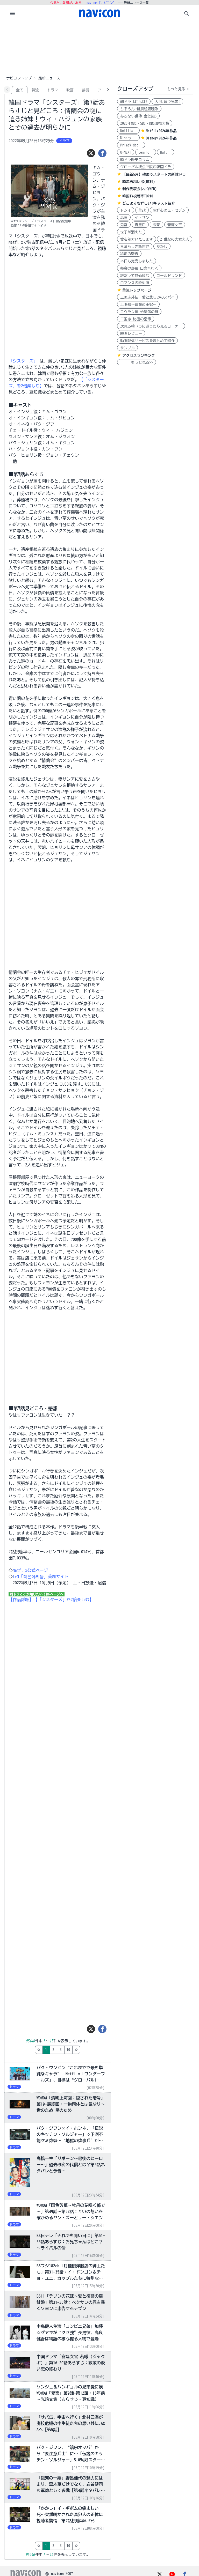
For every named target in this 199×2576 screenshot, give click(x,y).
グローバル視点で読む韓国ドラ (145, 167)
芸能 (85, 90)
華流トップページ (136, 290)
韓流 (35, 90)
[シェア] (102, 153)
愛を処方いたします (136, 239)
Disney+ (128, 138)
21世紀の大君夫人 (174, 239)
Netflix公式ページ (30, 1570)
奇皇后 (140, 225)
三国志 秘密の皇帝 (135, 319)
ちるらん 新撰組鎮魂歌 (139, 109)
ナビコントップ (19, 78)
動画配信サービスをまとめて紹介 (147, 341)
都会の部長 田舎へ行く (139, 268)
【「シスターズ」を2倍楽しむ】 (63, 1599)
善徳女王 (174, 225)
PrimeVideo (131, 145)
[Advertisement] (99, 47)
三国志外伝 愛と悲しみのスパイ (147, 297)
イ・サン (142, 217)
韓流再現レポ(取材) (138, 181)
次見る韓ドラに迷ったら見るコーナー (151, 326)
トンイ (125, 210)
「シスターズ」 (23, 361)
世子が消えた (131, 232)
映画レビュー (131, 333)
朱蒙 (156, 225)
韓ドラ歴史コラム (134, 159)
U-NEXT (125, 152)
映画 (70, 90)
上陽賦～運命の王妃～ (138, 304)
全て (19, 90)
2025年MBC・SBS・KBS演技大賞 (144, 123)
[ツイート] (91, 153)
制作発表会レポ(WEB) (139, 189)
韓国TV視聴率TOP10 (137, 196)
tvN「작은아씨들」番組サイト (41, 1576)
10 (90, 2050)
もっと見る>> (136, 362)
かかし (162, 246)
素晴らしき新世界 (134, 246)
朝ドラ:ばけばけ (133, 101)
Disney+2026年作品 (161, 138)
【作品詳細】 (21, 1599)
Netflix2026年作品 (161, 131)
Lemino (145, 152)
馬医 (123, 217)
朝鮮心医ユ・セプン (169, 210)
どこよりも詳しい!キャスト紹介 (148, 203)
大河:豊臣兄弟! (167, 101)
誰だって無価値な (134, 275)
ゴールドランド (169, 275)
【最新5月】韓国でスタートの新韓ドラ (154, 174)
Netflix (128, 130)
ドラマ (52, 90)
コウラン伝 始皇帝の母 (139, 312)
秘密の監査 (129, 254)
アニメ (102, 90)
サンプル (127, 348)
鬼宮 (123, 225)
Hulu (165, 152)
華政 (142, 210)
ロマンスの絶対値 (134, 283)
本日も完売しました (136, 261)
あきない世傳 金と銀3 (138, 116)
